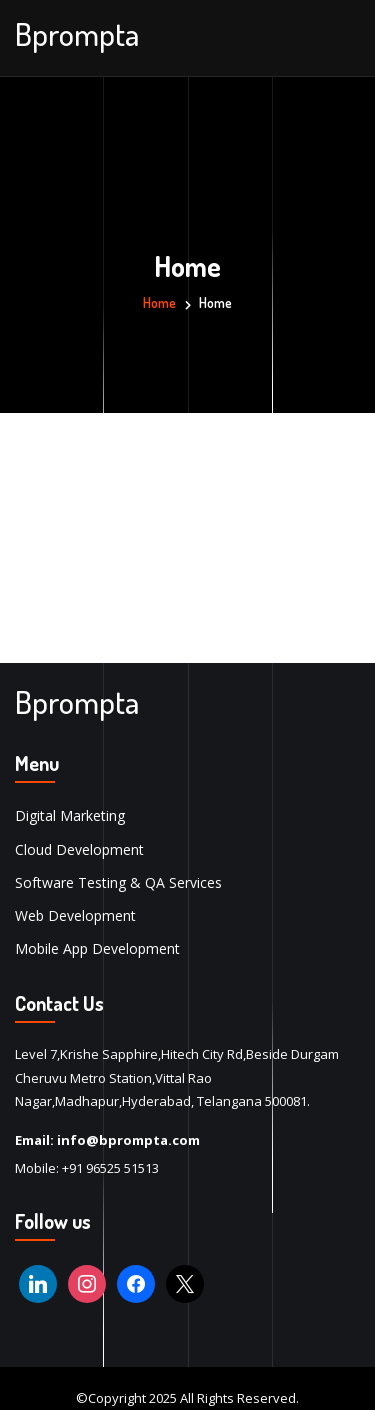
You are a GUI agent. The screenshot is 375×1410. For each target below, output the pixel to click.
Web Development (75, 915)
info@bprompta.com (128, 1140)
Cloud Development (79, 849)
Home (159, 302)
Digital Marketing (70, 815)
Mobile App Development (97, 948)
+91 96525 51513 (110, 1168)
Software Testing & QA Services (118, 882)
